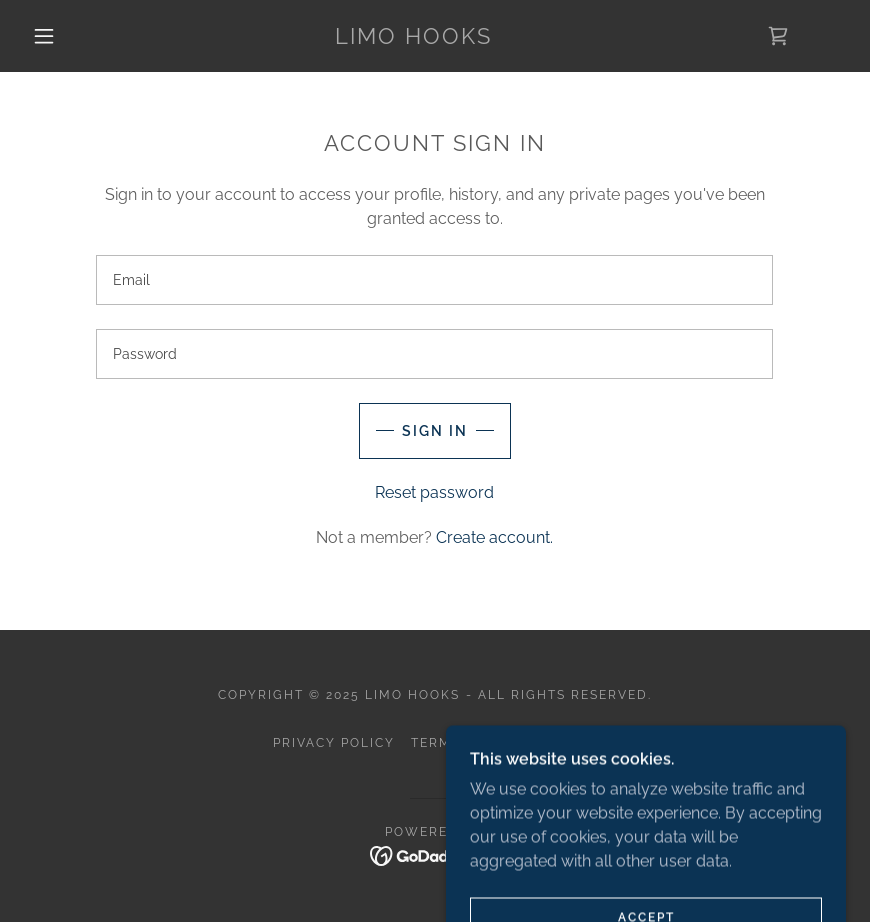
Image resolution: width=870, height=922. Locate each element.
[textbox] (434, 280)
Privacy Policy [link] (334, 743)
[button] (44, 36)
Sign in (435, 431)
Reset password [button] (434, 492)
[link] (414, 38)
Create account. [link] (494, 537)
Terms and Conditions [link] (503, 743)
